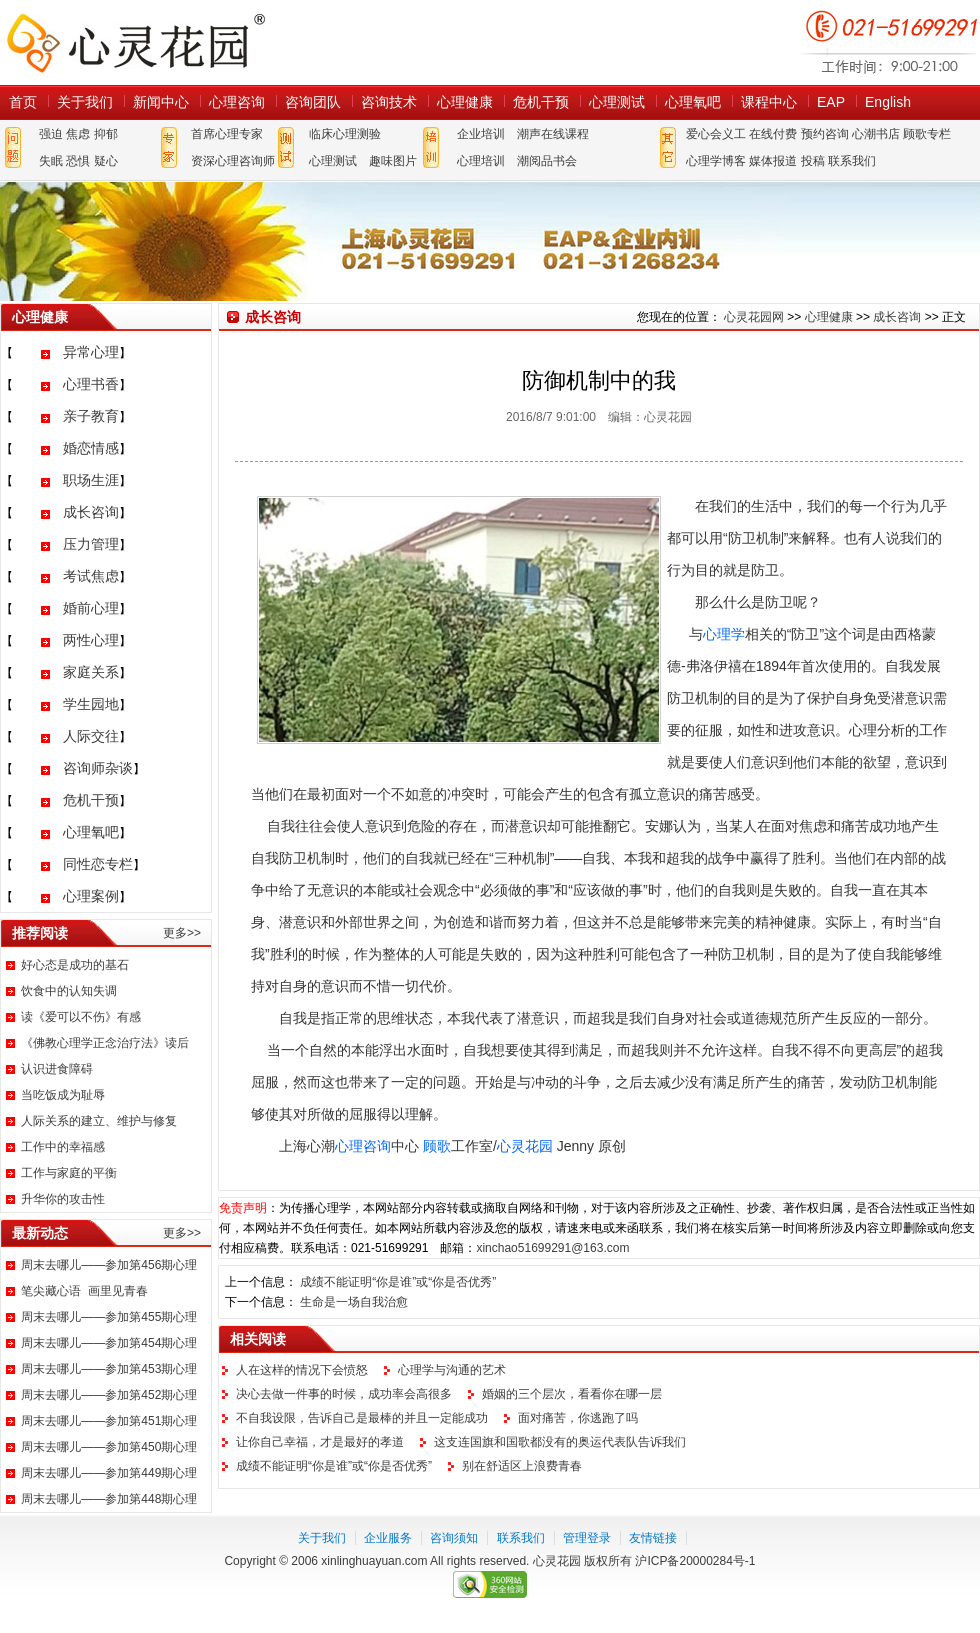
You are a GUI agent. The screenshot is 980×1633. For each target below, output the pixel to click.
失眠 (51, 161)
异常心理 (91, 352)
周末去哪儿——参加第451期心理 (109, 1421)
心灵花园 (525, 1146)
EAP (831, 102)
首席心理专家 (227, 134)
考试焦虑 (91, 576)
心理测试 (617, 102)
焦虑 (78, 134)
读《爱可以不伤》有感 (81, 1017)
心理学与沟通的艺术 (452, 1370)
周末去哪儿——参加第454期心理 (109, 1343)
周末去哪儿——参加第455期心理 (109, 1317)
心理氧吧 (693, 102)
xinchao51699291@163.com (552, 1248)
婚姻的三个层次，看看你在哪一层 (572, 1394)
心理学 (724, 634)
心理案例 (91, 896)
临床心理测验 (345, 134)
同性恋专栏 (98, 864)
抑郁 (106, 134)
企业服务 (388, 1538)
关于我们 (85, 102)
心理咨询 (237, 102)
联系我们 (852, 161)
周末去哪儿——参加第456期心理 (109, 1265)
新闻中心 (161, 102)
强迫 (51, 134)
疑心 (106, 161)
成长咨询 (91, 512)
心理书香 (91, 384)
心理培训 (481, 161)
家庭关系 (91, 672)
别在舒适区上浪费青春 (522, 1466)
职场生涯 (91, 480)
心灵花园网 (135, 42)
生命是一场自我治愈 (354, 1302)
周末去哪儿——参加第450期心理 (109, 1447)
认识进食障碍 (57, 1069)
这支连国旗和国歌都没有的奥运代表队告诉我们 (560, 1442)
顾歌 (437, 1146)
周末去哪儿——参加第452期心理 (109, 1395)
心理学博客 (716, 161)
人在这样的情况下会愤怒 (302, 1370)
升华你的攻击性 (63, 1199)
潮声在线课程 (553, 134)
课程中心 (769, 102)
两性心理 (91, 640)
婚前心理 (91, 608)
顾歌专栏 (927, 134)
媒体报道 (773, 161)
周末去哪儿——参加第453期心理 (109, 1369)
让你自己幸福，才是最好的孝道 (320, 1442)
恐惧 (78, 161)
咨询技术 (389, 102)
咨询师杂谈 (98, 768)
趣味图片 (393, 161)
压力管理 (91, 544)
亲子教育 (91, 416)
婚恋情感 (91, 448)
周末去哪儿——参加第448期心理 (109, 1499)
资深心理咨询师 (233, 161)
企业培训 (481, 134)
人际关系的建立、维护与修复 (99, 1121)
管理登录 (587, 1538)
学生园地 (91, 704)
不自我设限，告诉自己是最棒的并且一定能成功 (362, 1418)
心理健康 (465, 102)
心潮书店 (876, 134)
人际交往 (91, 736)
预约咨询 (825, 134)
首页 (23, 102)
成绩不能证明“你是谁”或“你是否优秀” (398, 1282)
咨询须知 (454, 1538)
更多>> (182, 933)
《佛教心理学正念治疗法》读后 (105, 1043)
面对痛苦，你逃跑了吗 (578, 1418)
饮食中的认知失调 (69, 991)
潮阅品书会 (547, 161)
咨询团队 (313, 102)
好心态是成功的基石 (75, 965)
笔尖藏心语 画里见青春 (84, 1291)
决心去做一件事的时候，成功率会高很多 (344, 1394)
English (888, 102)
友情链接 (653, 1538)
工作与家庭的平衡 (69, 1173)
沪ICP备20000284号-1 (695, 1561)
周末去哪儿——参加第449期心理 (109, 1473)
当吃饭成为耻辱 (63, 1095)
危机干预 (541, 102)
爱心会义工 (716, 134)
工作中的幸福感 (63, 1147)
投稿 (813, 161)
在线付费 (773, 134)
